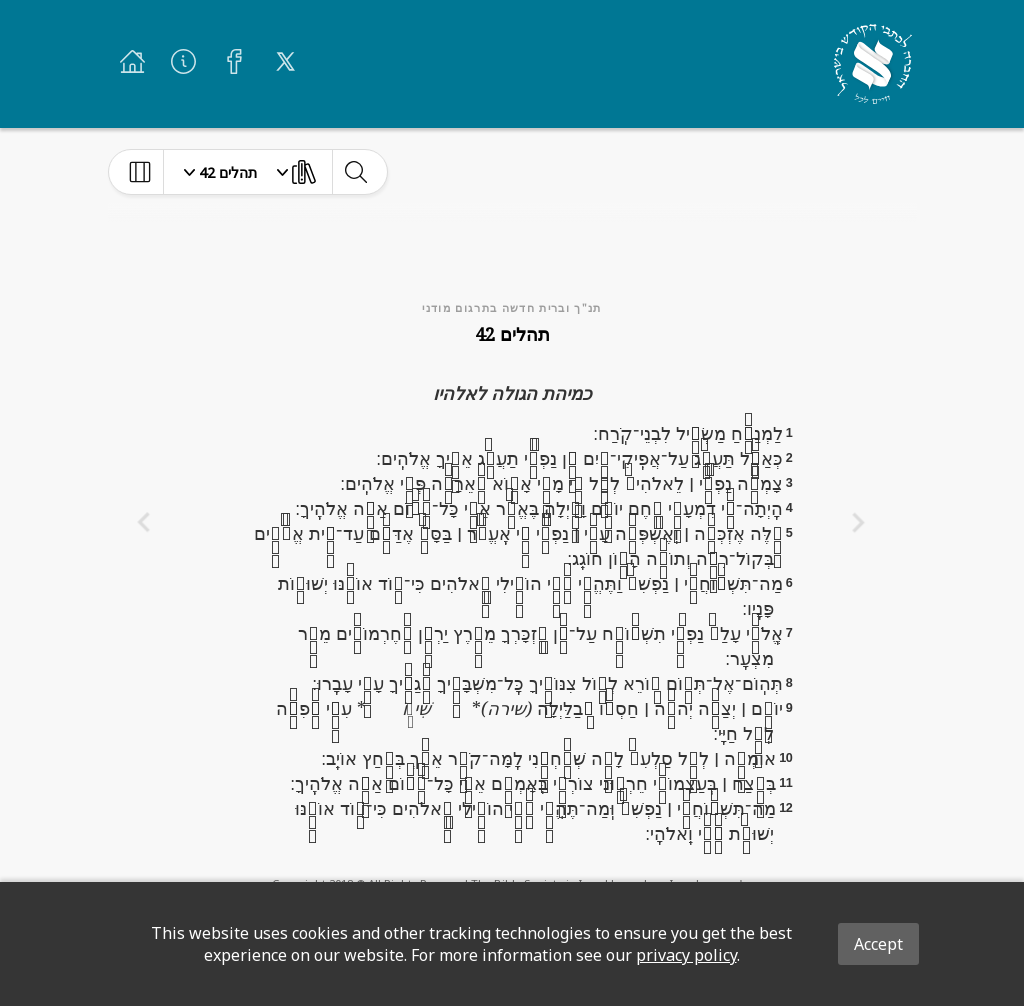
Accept (878, 944)
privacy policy (686, 955)
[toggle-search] (355, 172)
